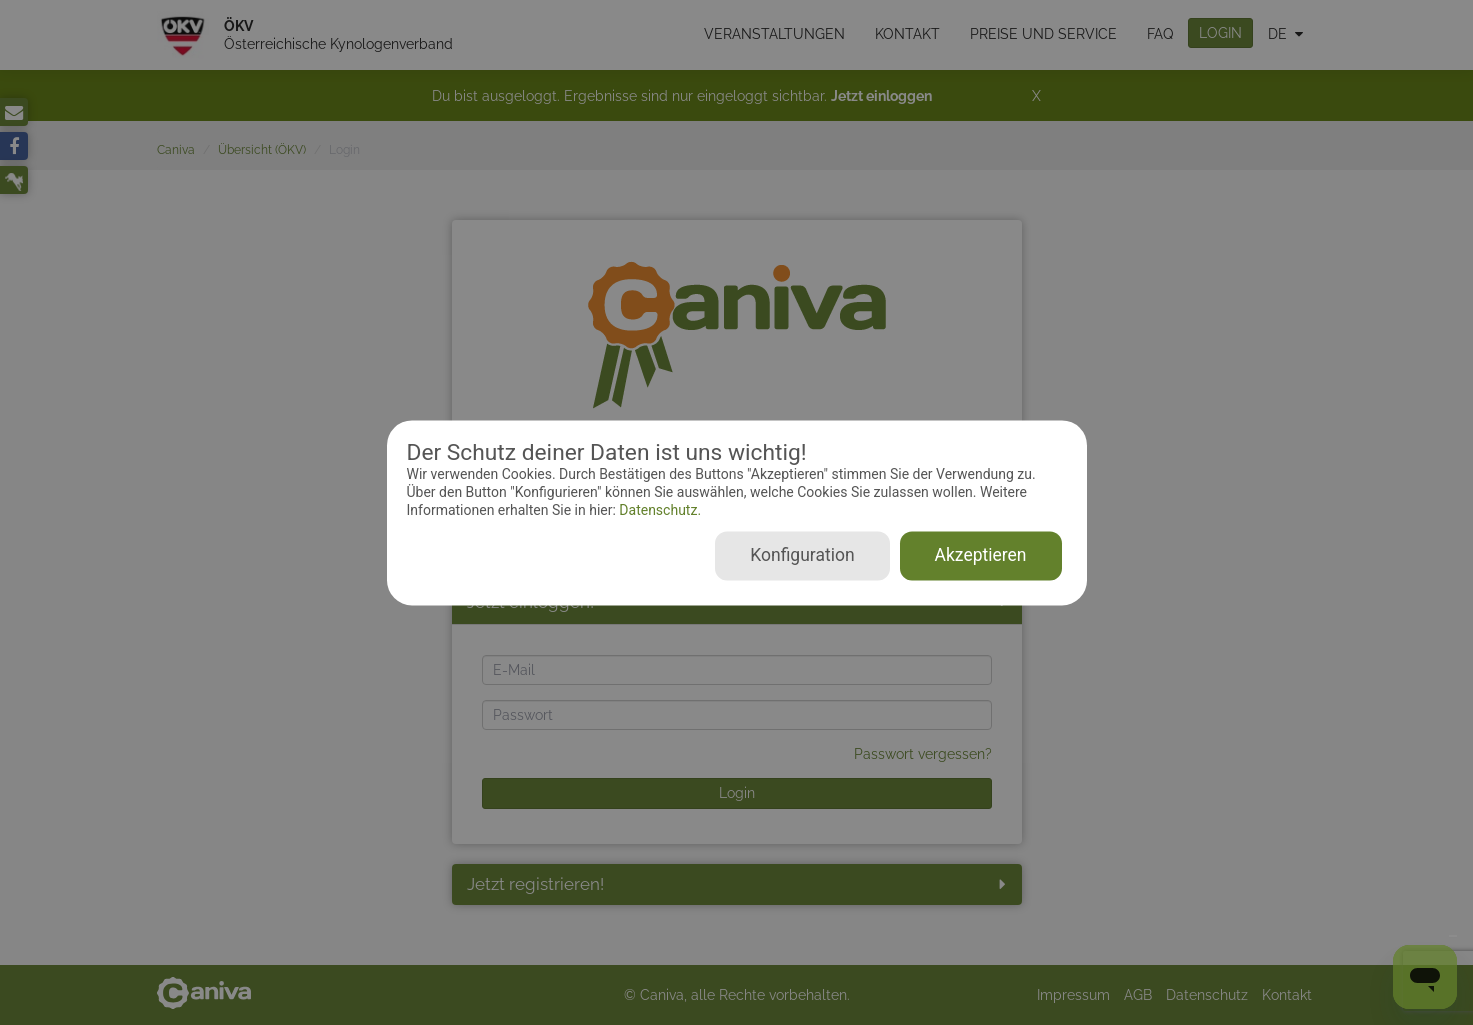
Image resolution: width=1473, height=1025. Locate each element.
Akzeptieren (981, 555)
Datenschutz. (658, 511)
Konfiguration (802, 555)
